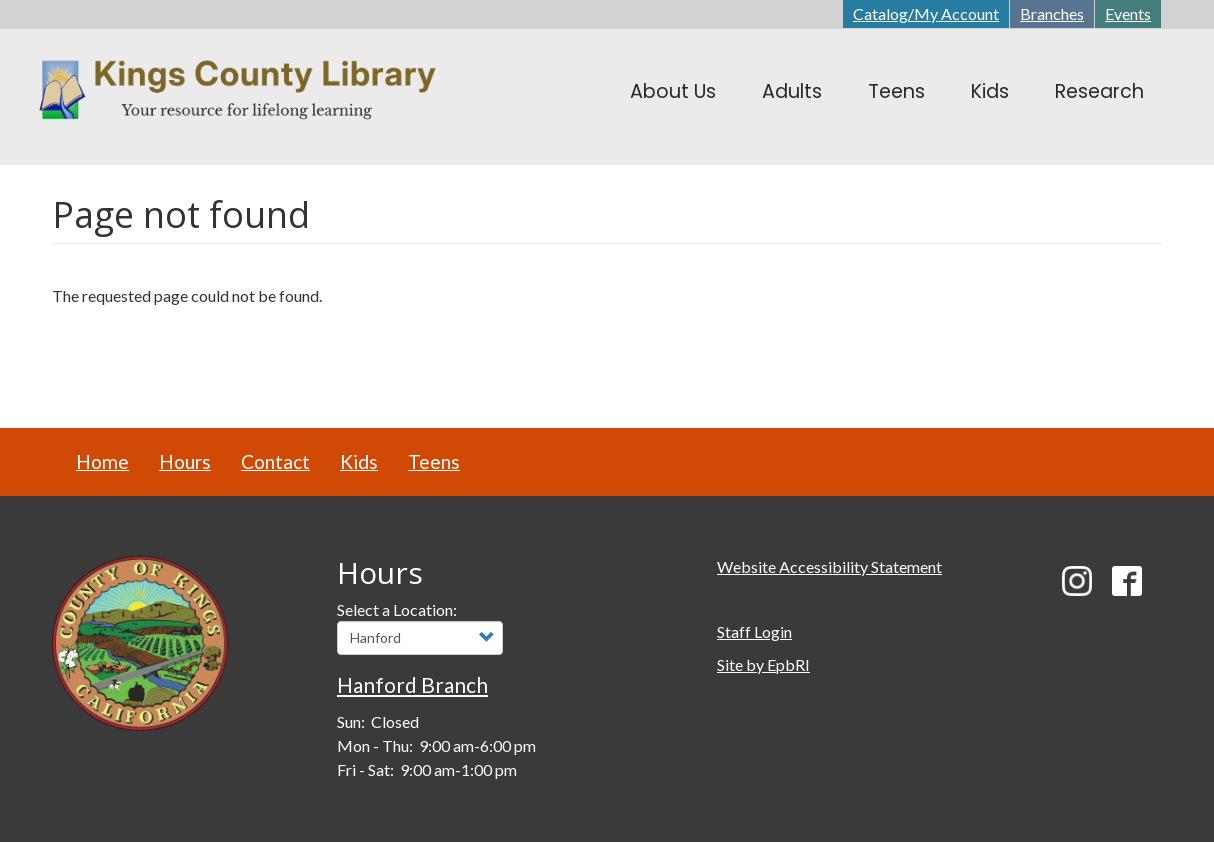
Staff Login (754, 631)
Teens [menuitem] (896, 91)
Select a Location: (397, 609)
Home (102, 461)
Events (1128, 13)
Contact (275, 461)
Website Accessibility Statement (829, 566)
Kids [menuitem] (990, 91)
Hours (185, 461)
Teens (434, 461)
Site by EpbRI (763, 664)
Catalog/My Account (926, 13)
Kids (359, 461)
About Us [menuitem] (673, 91)
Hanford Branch (412, 684)
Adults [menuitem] (792, 91)
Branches (1052, 13)
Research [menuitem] (1099, 91)
